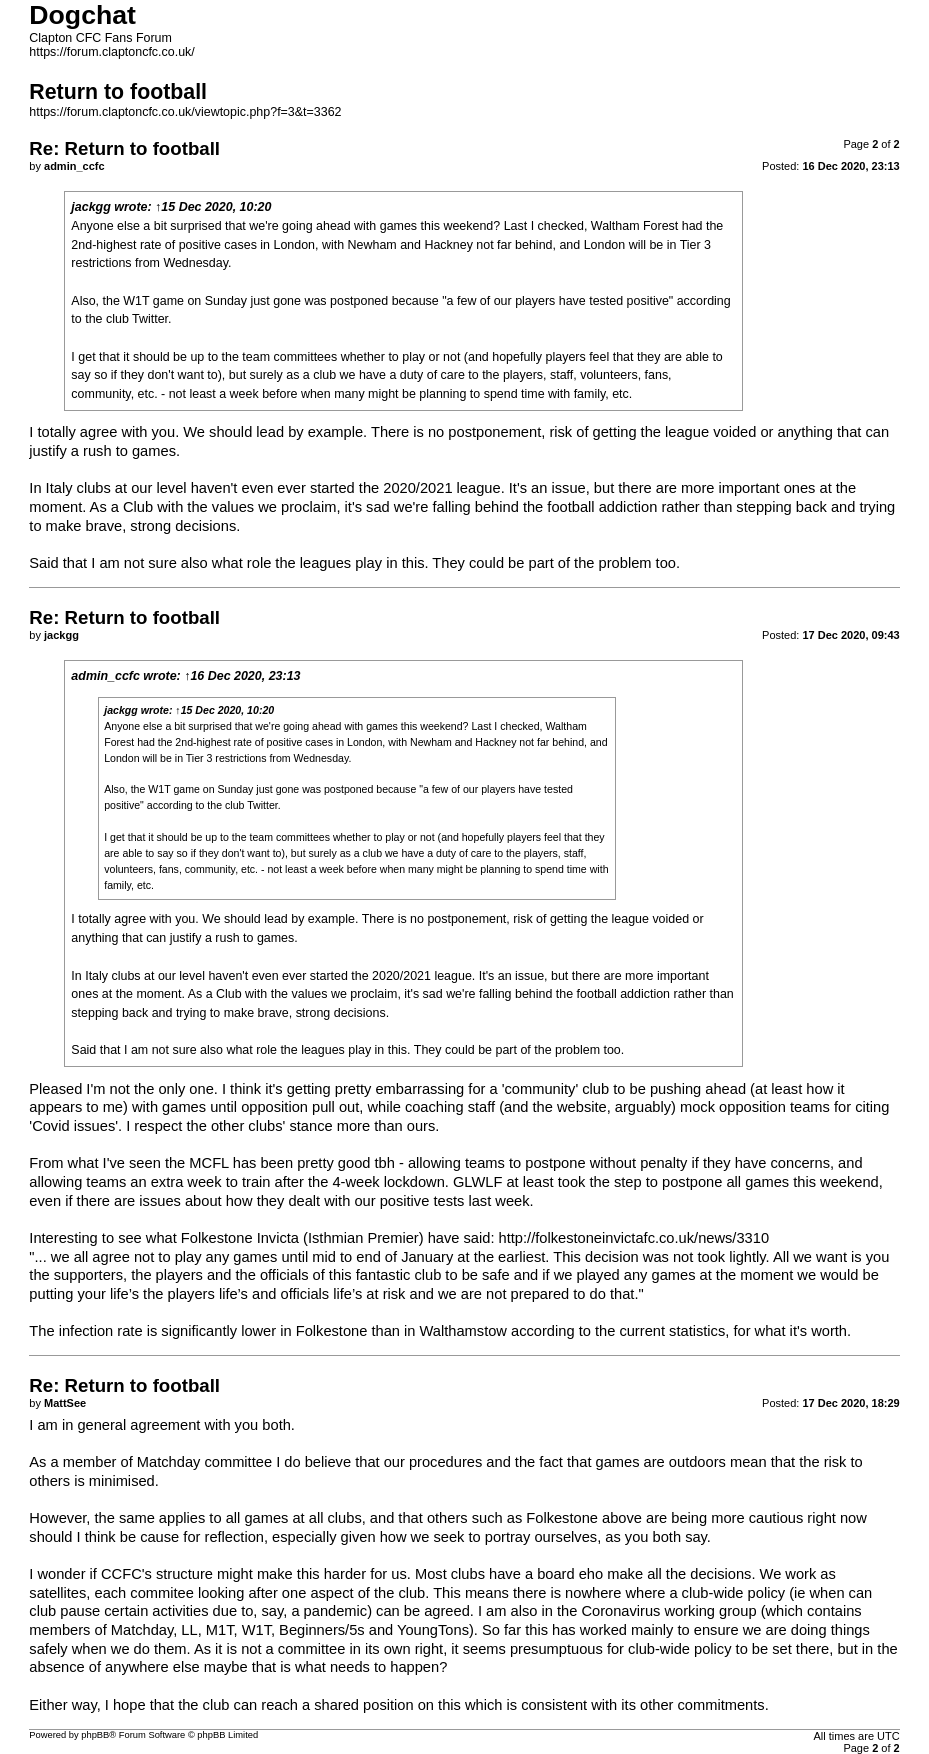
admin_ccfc (105, 676)
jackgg (90, 207)
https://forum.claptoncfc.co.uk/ (111, 52)
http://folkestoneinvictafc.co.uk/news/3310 (634, 1238)
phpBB (95, 1735)
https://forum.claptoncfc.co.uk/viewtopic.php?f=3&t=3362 (185, 112)
